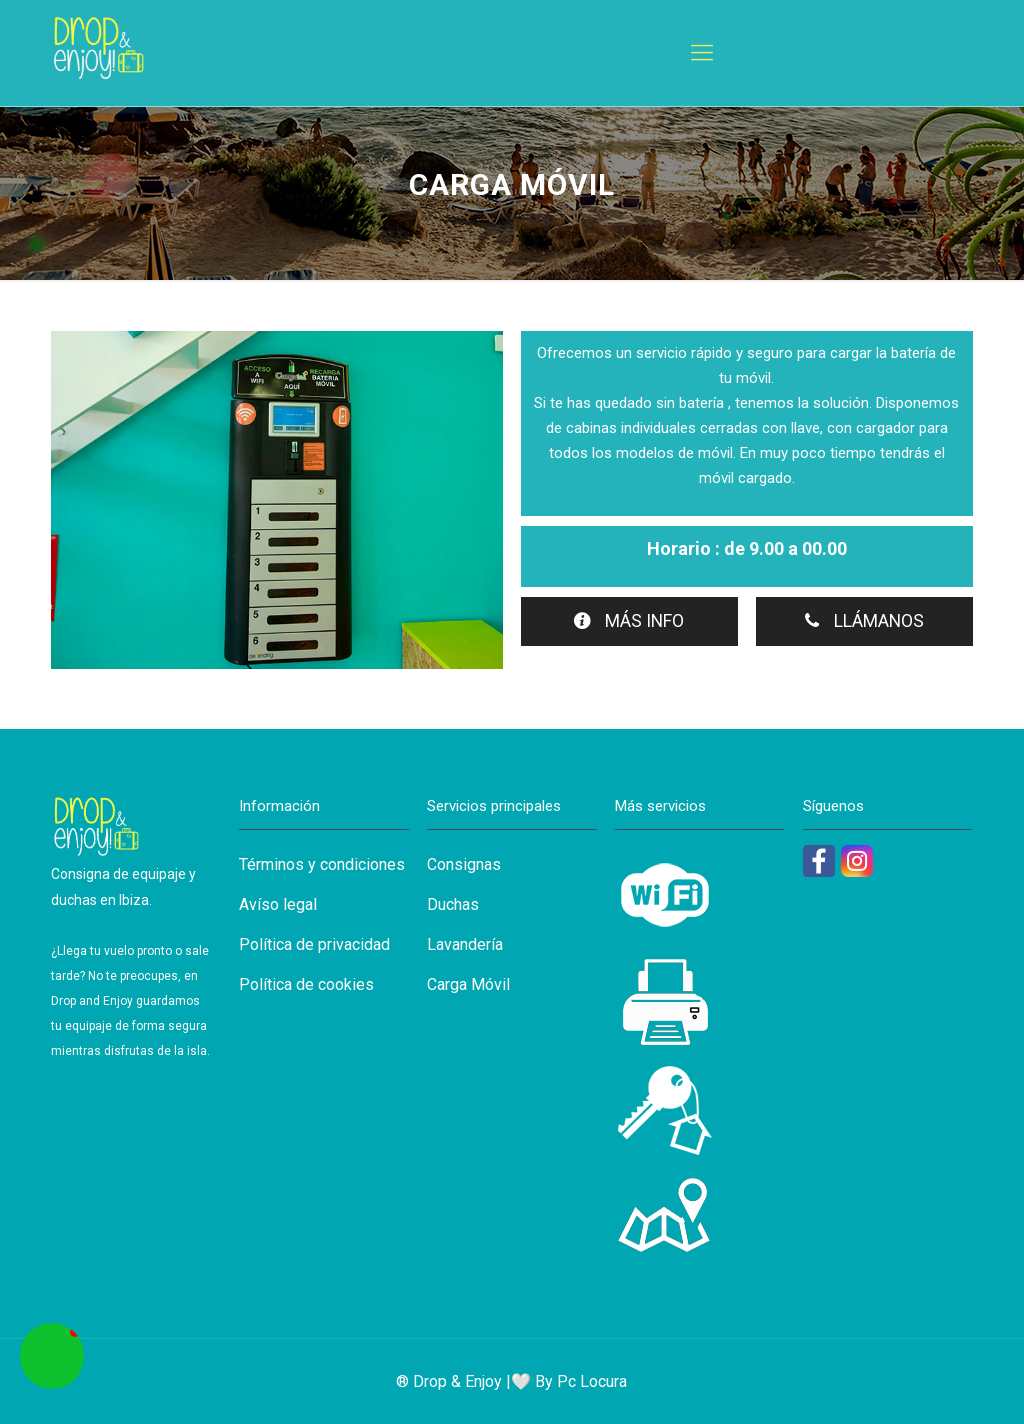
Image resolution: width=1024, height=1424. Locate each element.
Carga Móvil (468, 984)
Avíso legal (278, 904)
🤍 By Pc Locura (569, 1381)
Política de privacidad (314, 944)
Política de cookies (306, 984)
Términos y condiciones (322, 864)
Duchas (453, 904)
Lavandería (465, 944)
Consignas (464, 864)
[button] (52, 1356)
